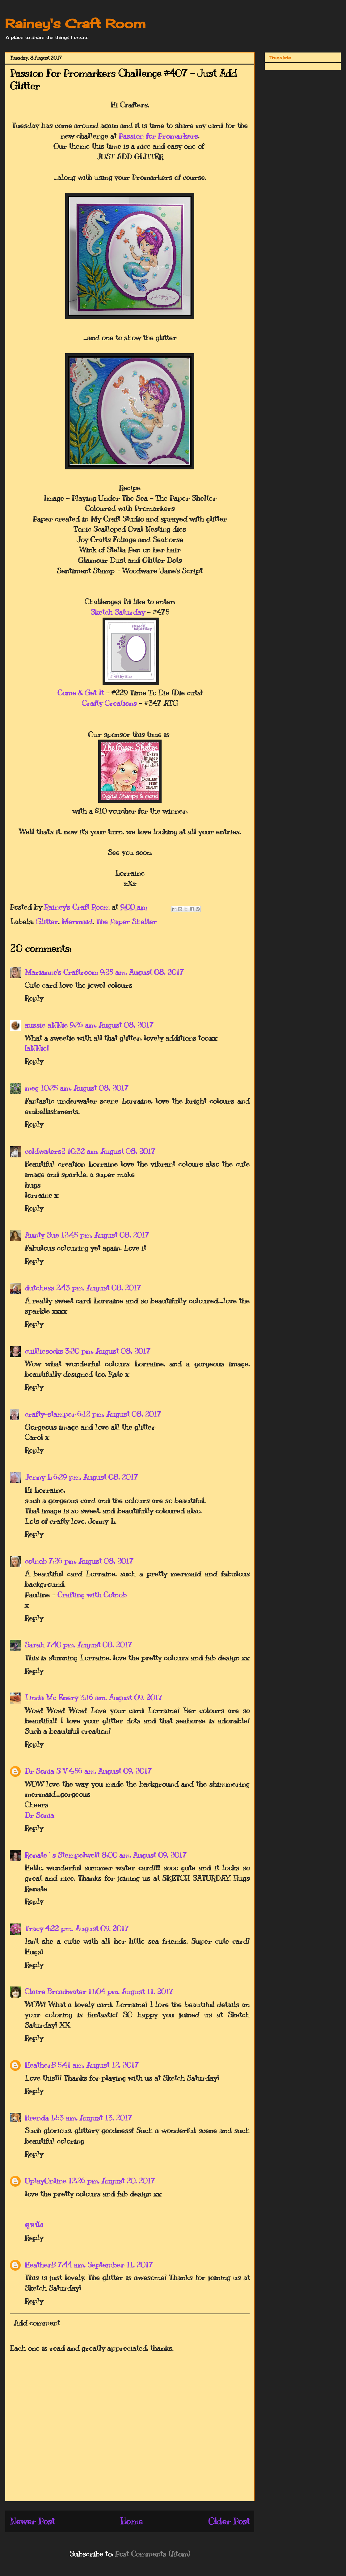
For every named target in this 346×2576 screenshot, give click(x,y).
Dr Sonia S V (46, 1771)
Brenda (37, 2117)
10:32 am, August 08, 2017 (111, 1151)
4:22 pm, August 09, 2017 (87, 1928)
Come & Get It (80, 692)
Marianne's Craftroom (61, 972)
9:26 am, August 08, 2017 (112, 1025)
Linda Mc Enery (51, 1697)
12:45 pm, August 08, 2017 (105, 1235)
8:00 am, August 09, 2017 (144, 1855)
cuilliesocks (44, 1351)
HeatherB (40, 2065)
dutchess (39, 1287)
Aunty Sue (42, 1235)
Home (131, 2521)
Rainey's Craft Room (75, 23)
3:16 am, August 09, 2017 (121, 1697)
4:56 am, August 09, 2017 (110, 1771)
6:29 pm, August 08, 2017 (95, 1477)
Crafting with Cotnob (92, 1594)
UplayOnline (45, 2180)
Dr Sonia (39, 1815)
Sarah (34, 1644)
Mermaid (76, 921)
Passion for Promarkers (158, 136)
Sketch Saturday (118, 612)
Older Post (229, 2521)
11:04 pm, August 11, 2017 (130, 1991)
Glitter (47, 921)
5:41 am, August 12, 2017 (98, 2065)
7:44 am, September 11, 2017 (105, 2264)
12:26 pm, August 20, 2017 (111, 2180)
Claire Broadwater (55, 1991)
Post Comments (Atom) (152, 2553)
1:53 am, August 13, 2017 (91, 2117)
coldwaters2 (45, 1151)
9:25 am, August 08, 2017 (142, 972)
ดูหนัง (34, 2225)
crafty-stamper (50, 1414)
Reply (34, 998)
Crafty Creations (109, 703)
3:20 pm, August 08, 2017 (107, 1351)
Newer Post (32, 2521)
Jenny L (38, 1477)
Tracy (34, 1928)
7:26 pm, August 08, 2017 (91, 1561)
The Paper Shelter (126, 921)
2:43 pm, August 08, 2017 (98, 1287)
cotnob (36, 1561)
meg (32, 1088)
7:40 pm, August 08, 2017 (89, 1644)
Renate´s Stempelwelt (62, 1855)
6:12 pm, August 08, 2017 (119, 1414)
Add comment (37, 2322)
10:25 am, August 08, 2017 (84, 1088)
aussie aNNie (46, 1025)
